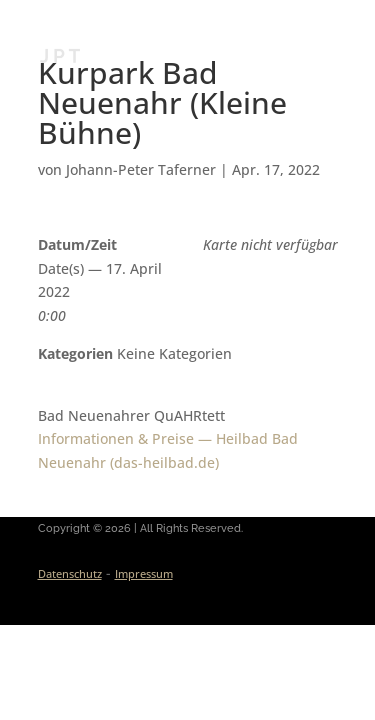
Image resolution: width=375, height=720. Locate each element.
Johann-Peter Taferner (141, 169)
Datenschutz (70, 573)
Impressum (144, 573)
